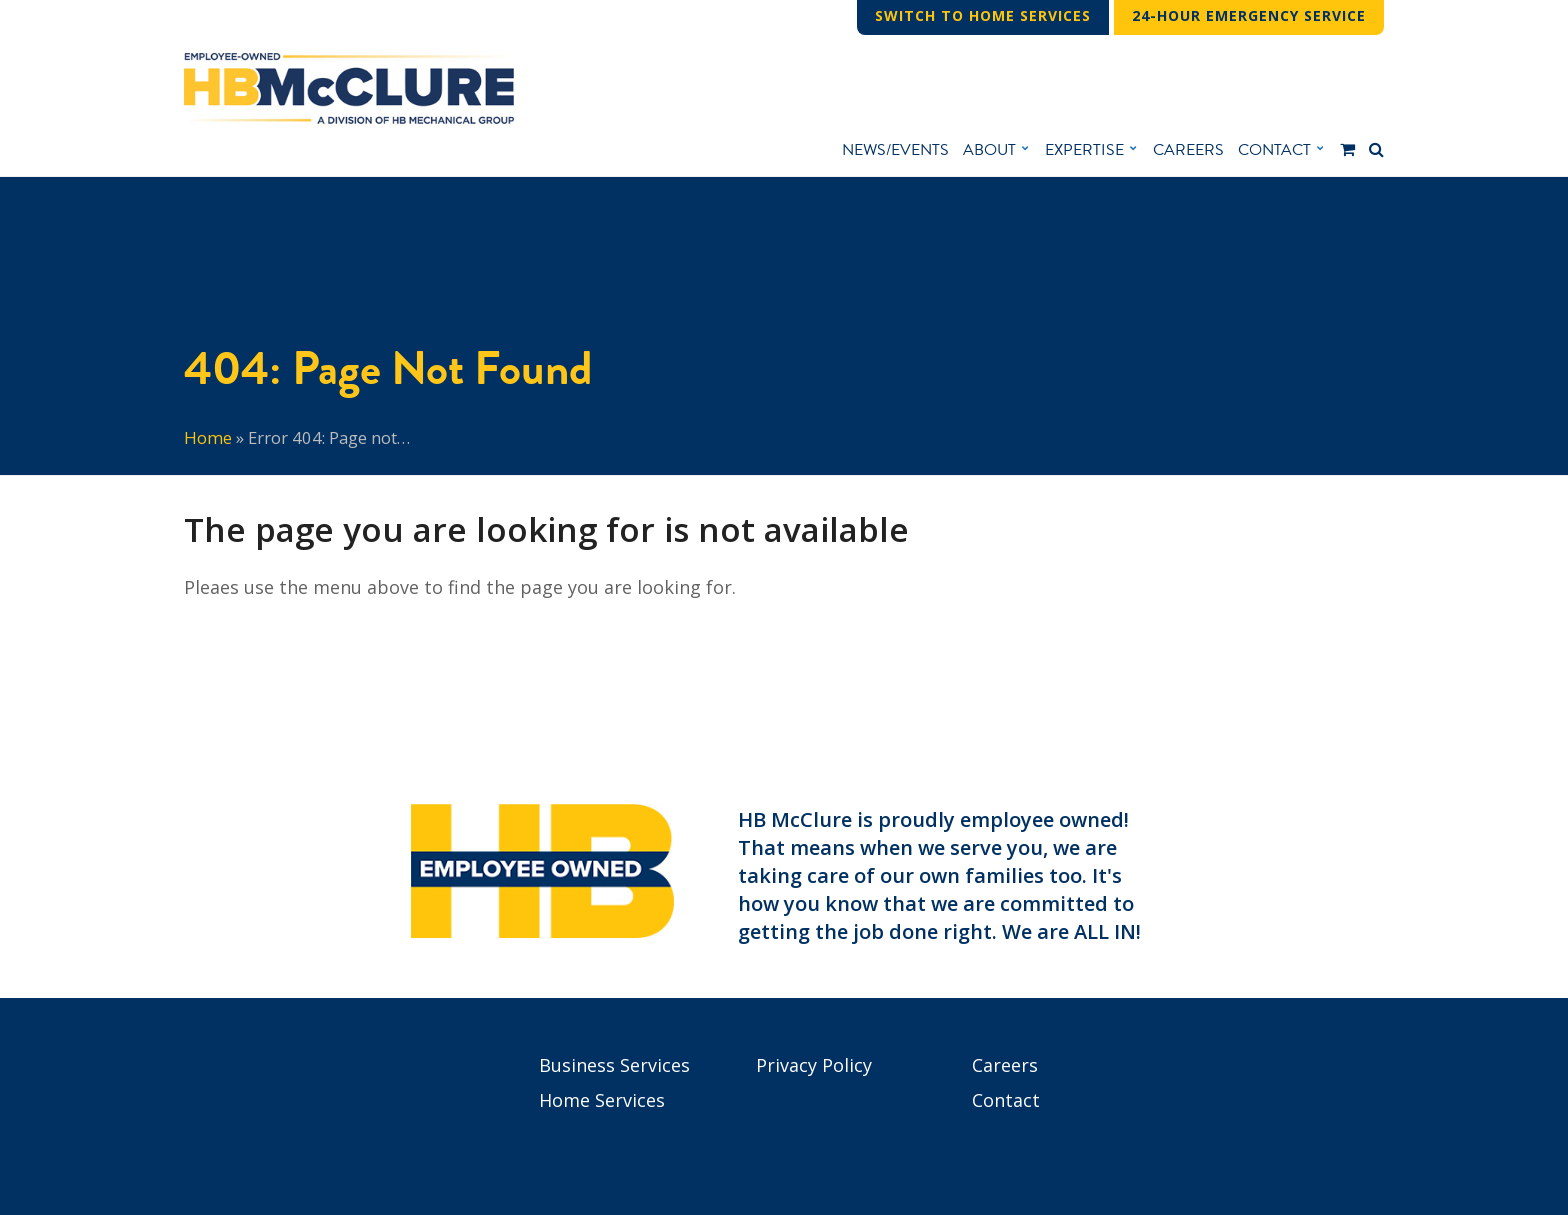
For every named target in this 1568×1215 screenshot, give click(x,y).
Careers (1005, 1065)
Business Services (614, 1065)
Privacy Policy (814, 1065)
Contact (1006, 1100)
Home (208, 437)
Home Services (602, 1100)
